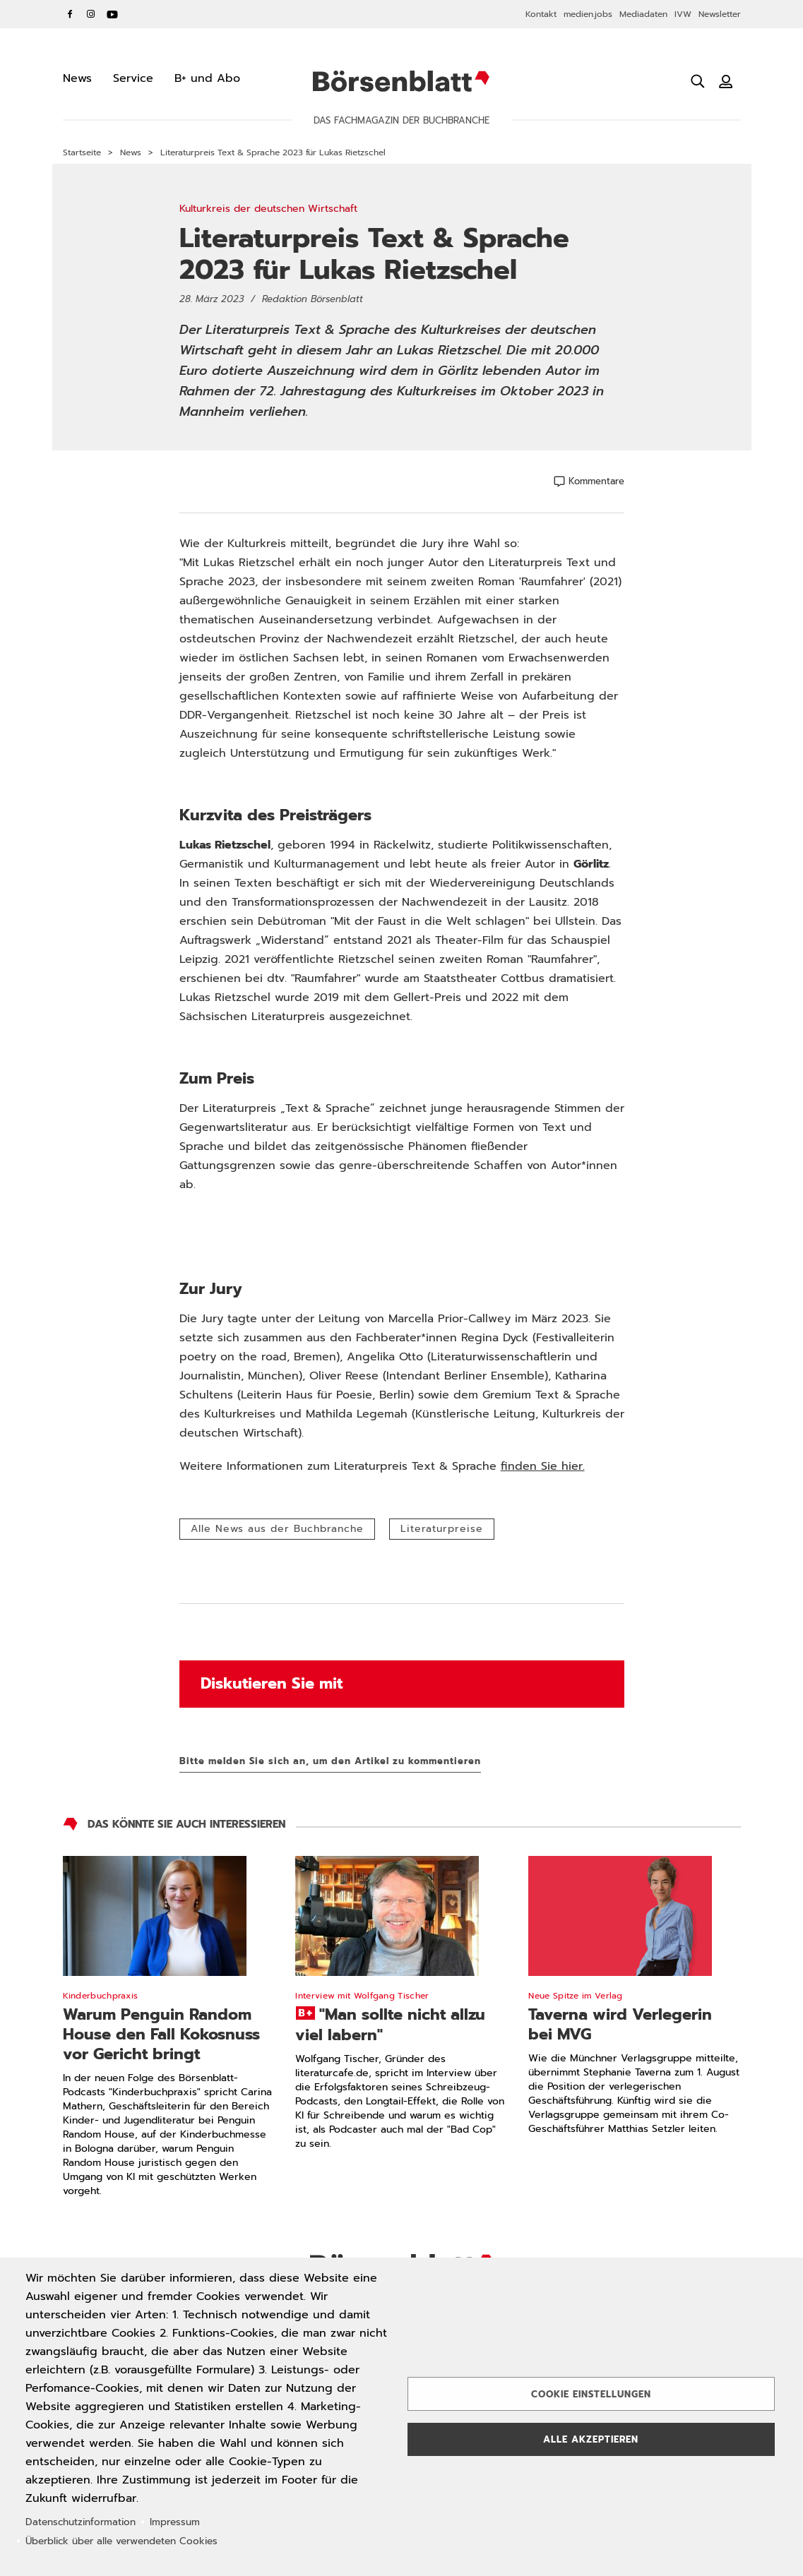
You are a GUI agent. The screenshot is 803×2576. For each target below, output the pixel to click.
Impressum (175, 2522)
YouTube (112, 14)
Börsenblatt (401, 81)
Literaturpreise (441, 1528)
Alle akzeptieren (590, 2439)
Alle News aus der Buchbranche (277, 1528)
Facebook (70, 14)
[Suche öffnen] (698, 81)
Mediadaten (643, 14)
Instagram (91, 14)
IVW (682, 14)
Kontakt (541, 14)
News (130, 152)
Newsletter (719, 14)
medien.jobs (588, 14)
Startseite (82, 152)
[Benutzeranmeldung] (726, 81)
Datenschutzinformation (80, 2522)
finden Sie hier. (543, 1466)
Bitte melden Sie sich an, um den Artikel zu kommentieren (330, 1761)
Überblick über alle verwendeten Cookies (121, 2541)
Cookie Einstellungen (591, 2394)
